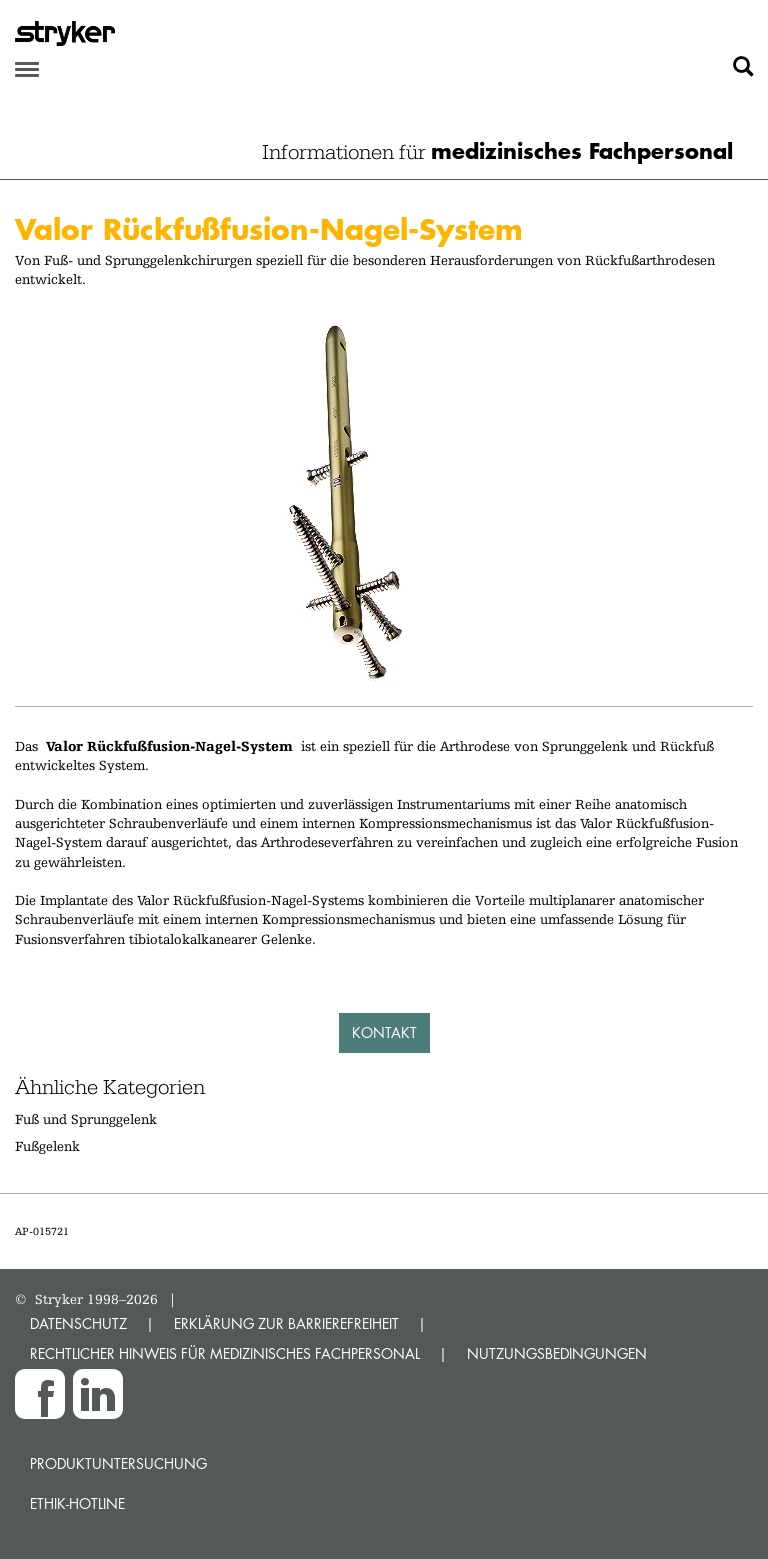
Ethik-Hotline (77, 1503)
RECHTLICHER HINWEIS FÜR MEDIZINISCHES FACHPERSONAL (225, 1353)
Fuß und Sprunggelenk (86, 1119)
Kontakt (384, 1032)
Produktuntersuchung (118, 1463)
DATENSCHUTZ (78, 1323)
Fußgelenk (47, 1146)
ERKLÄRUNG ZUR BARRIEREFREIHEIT (286, 1323)
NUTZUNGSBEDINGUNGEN (557, 1353)
